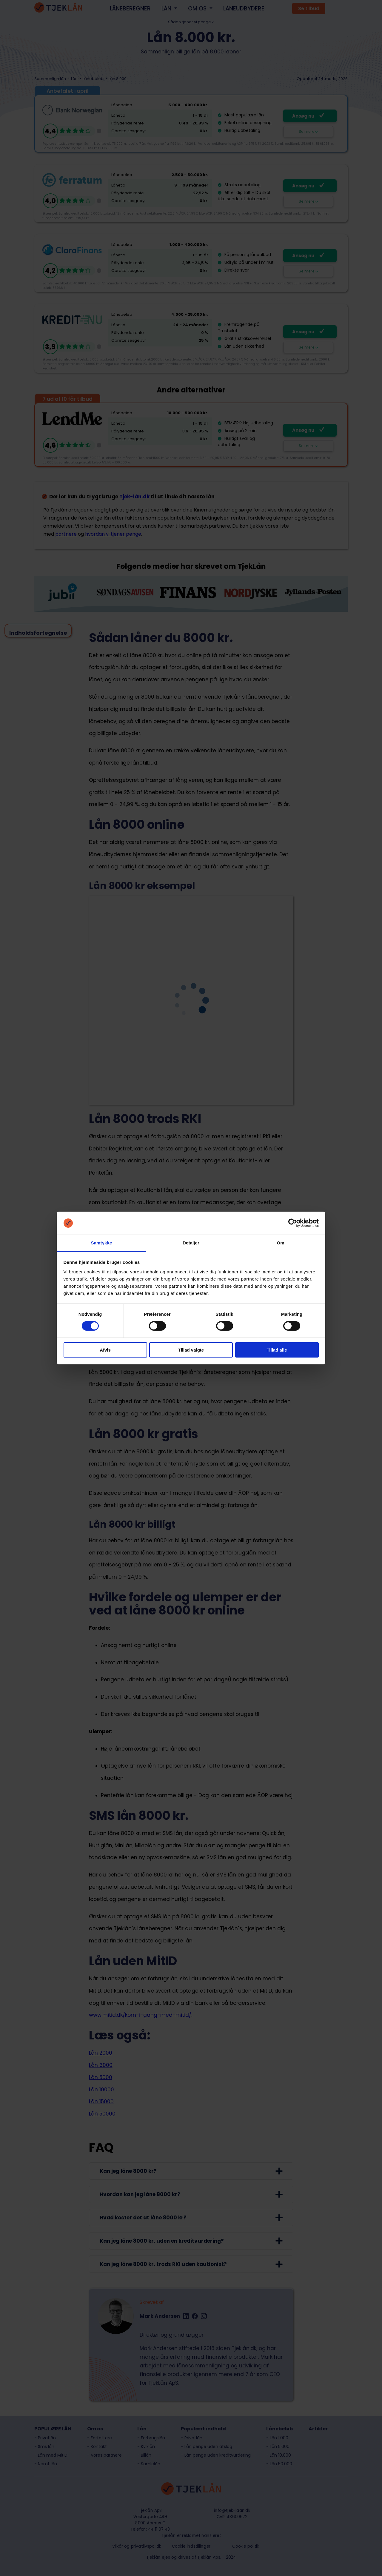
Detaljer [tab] (191, 1242)
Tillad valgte (191, 1349)
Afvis (105, 1349)
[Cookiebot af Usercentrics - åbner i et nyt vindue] (293, 1222)
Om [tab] (280, 1242)
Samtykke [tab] (101, 1242)
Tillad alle (277, 1349)
